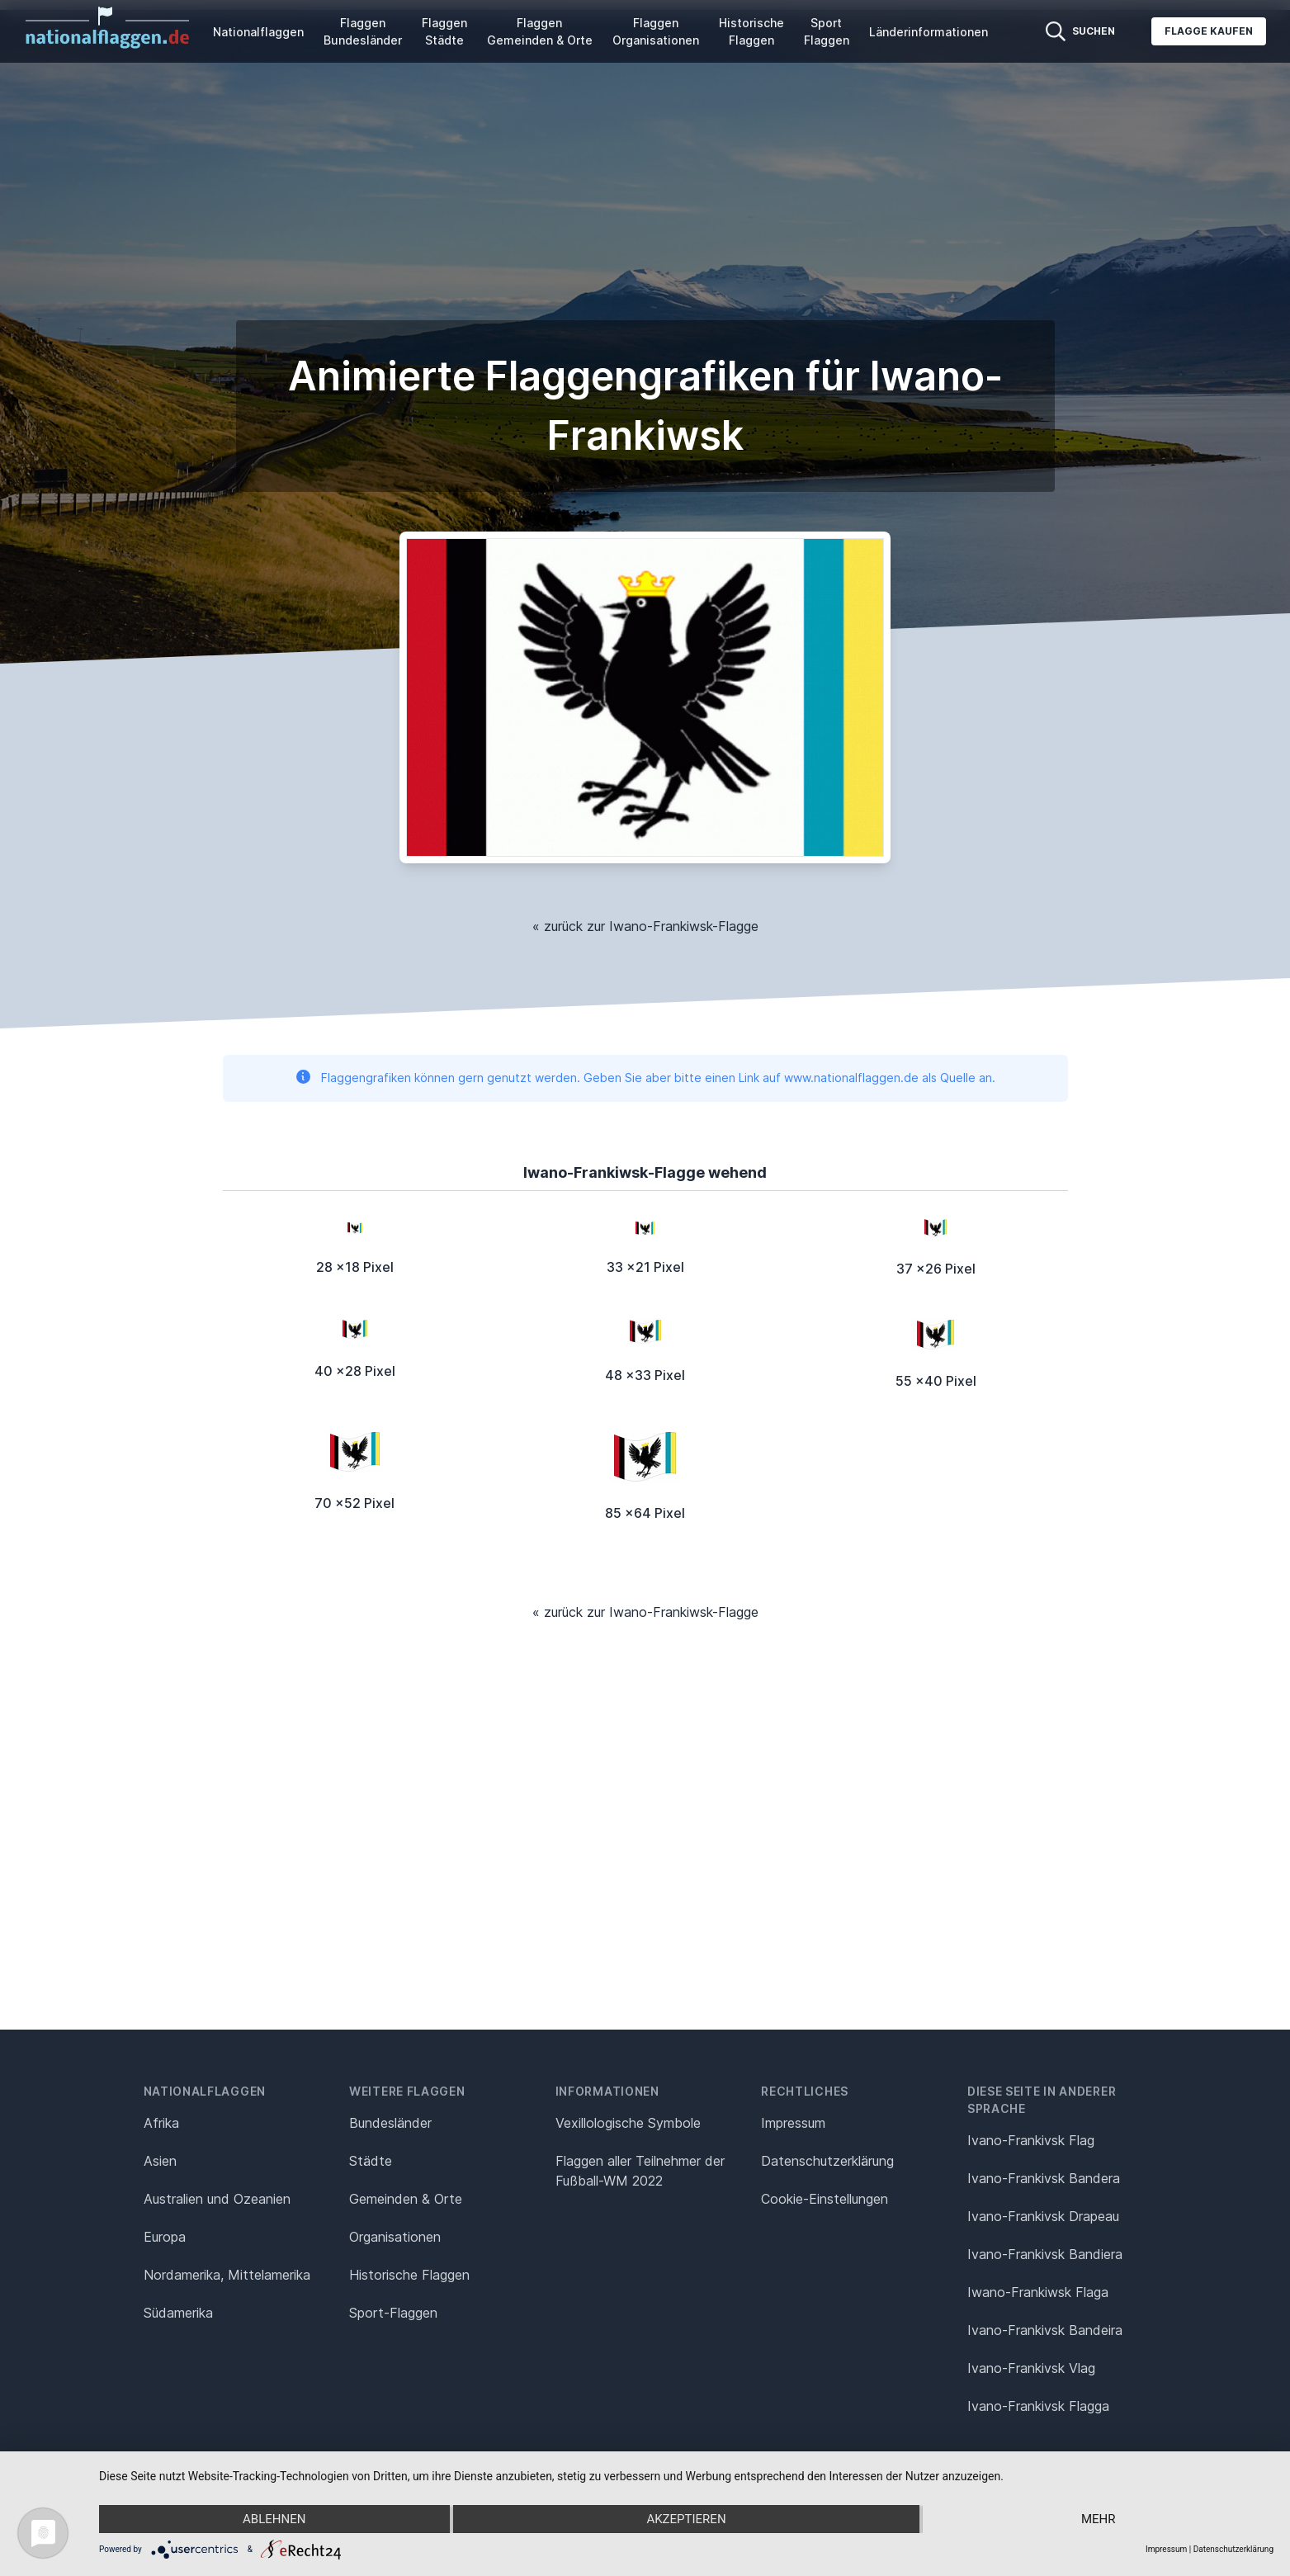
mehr (1098, 2519)
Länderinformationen (928, 32)
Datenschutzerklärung (1233, 2549)
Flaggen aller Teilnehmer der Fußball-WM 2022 (640, 2171)
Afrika (161, 2123)
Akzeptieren (685, 2519)
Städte (370, 2161)
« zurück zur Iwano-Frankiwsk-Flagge (645, 926)
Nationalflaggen (258, 32)
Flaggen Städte (444, 31)
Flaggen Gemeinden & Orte (540, 31)
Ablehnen (274, 2519)
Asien (160, 2161)
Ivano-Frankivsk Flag (1030, 2140)
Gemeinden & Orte (405, 2199)
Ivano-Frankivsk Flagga (1038, 2406)
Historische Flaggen (751, 31)
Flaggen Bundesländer (363, 31)
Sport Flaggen (826, 31)
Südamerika (178, 2312)
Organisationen (395, 2237)
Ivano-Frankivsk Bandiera (1044, 2254)
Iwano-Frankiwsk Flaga (1037, 2292)
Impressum (793, 2123)
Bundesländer (390, 2123)
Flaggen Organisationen (655, 31)
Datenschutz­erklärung (827, 2161)
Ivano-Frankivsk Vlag (1031, 2368)
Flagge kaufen (1209, 31)
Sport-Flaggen (393, 2312)
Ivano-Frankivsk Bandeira (1044, 2330)
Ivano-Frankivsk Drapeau (1043, 2216)
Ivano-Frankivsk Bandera (1043, 2178)
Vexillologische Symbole (628, 2123)
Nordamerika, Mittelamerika (227, 2274)
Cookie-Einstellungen (824, 2199)
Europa (165, 2237)
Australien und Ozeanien (217, 2199)
